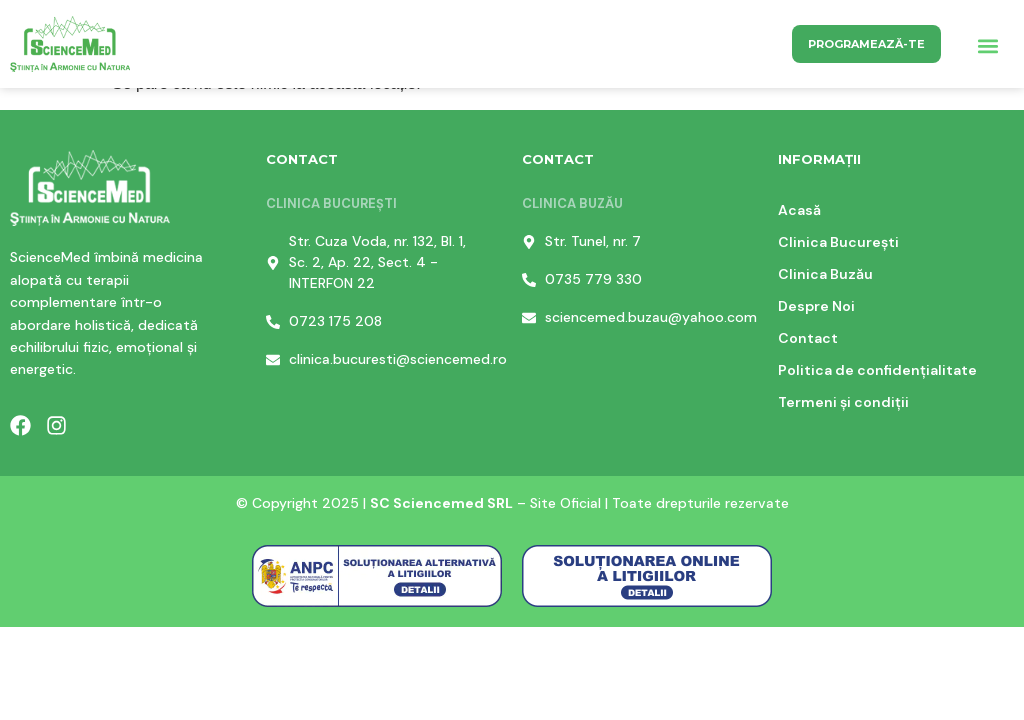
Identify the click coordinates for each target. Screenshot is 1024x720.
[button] (987, 46)
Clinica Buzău (825, 274)
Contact (808, 338)
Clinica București (838, 242)
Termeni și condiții (843, 402)
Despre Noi (816, 306)
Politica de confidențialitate (877, 370)
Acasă (799, 210)
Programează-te (866, 44)
